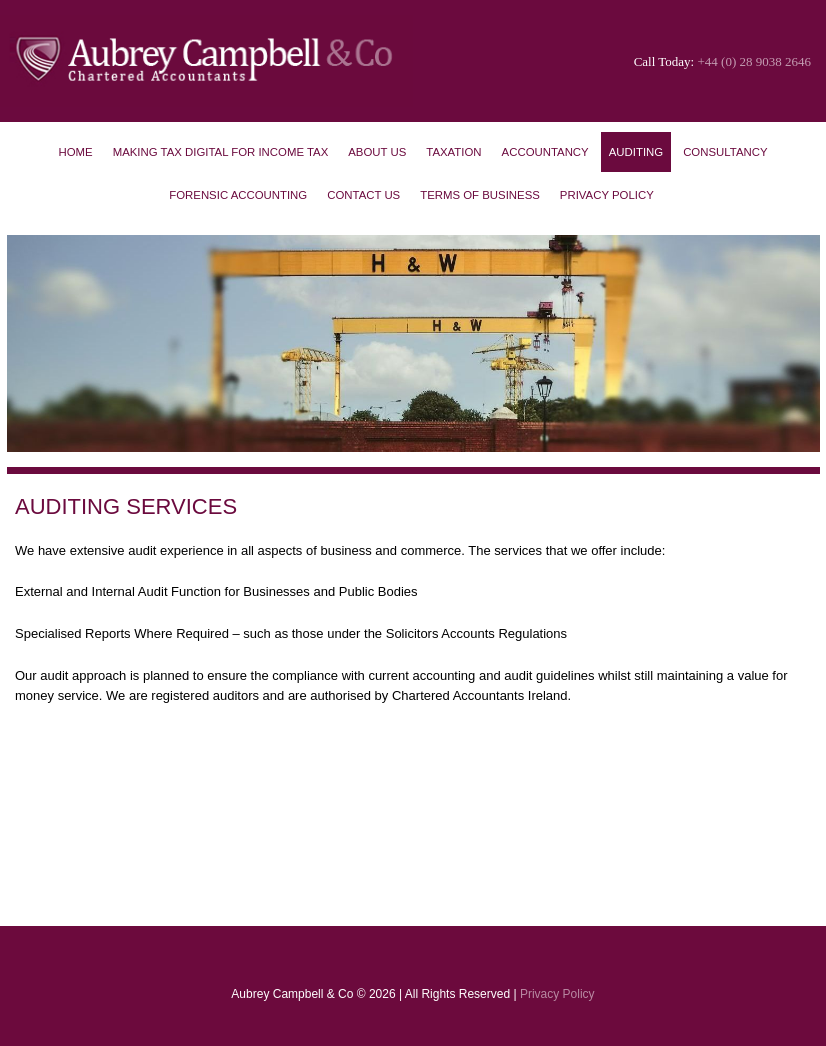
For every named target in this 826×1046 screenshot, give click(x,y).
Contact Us (363, 195)
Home (75, 152)
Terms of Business (480, 195)
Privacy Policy (607, 195)
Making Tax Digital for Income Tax (221, 152)
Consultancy (725, 152)
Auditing (636, 152)
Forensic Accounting (238, 195)
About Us (377, 152)
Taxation (453, 152)
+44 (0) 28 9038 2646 (755, 61)
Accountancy (545, 152)
